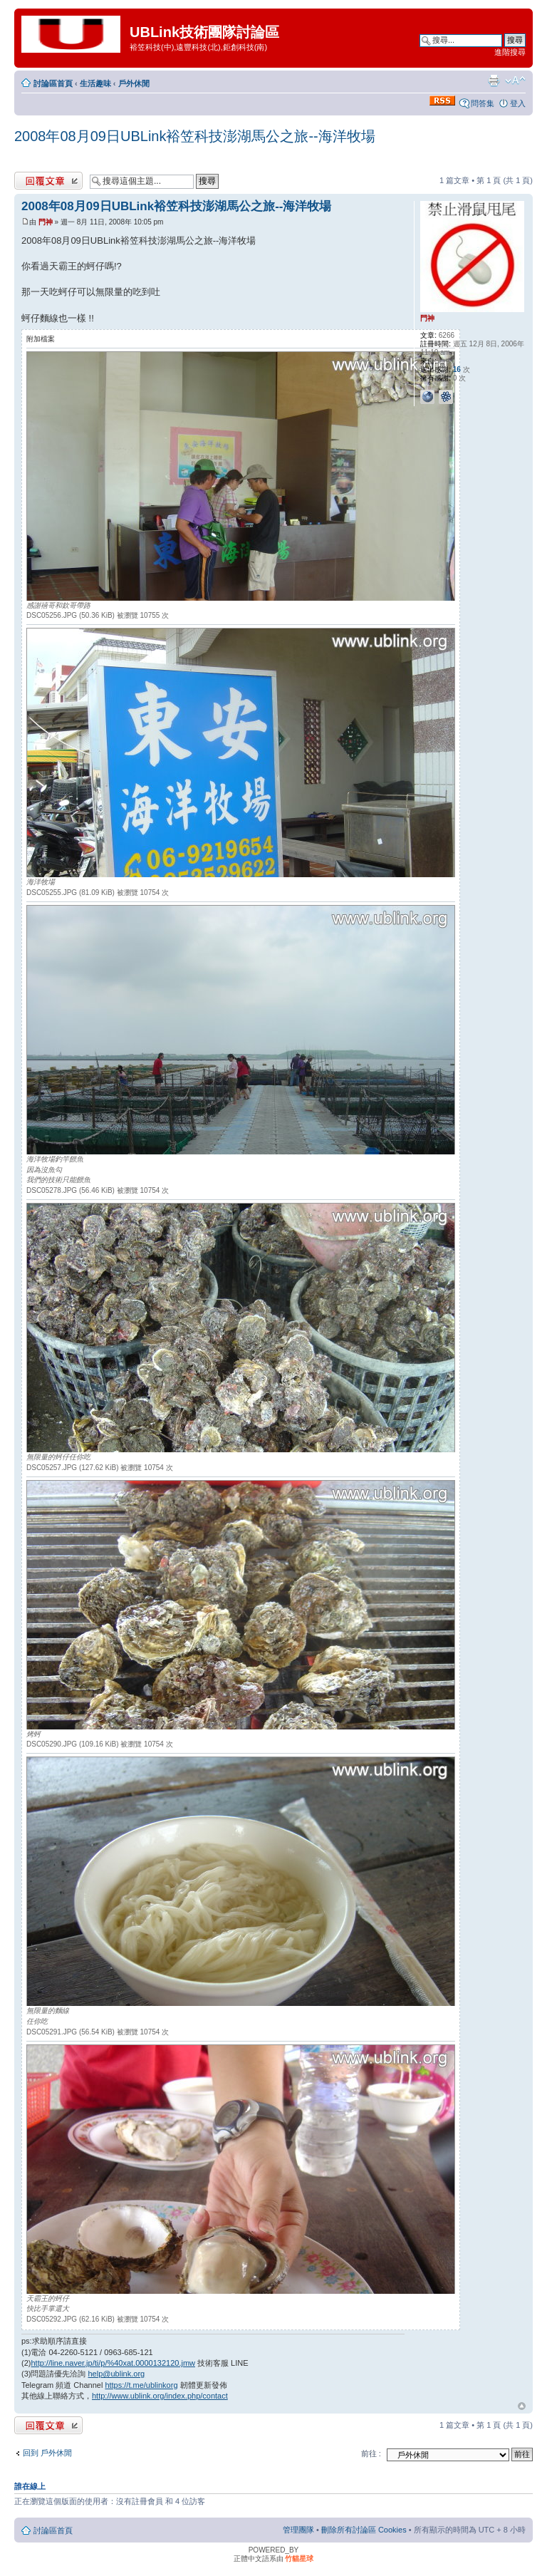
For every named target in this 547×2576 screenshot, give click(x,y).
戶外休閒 (134, 83)
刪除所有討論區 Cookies (364, 2529)
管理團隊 (298, 2529)
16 (457, 369)
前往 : (371, 2453)
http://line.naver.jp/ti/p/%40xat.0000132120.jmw (113, 2363)
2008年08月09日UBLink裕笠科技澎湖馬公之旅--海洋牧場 (194, 136)
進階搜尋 (510, 52)
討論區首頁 (53, 83)
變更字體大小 (515, 80)
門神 (45, 222)
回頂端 (522, 2406)
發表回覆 (48, 181)
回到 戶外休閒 (47, 2452)
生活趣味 (95, 83)
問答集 (482, 103)
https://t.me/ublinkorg (141, 2385)
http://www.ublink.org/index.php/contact (160, 2395)
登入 (518, 103)
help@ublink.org (116, 2373)
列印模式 (493, 80)
